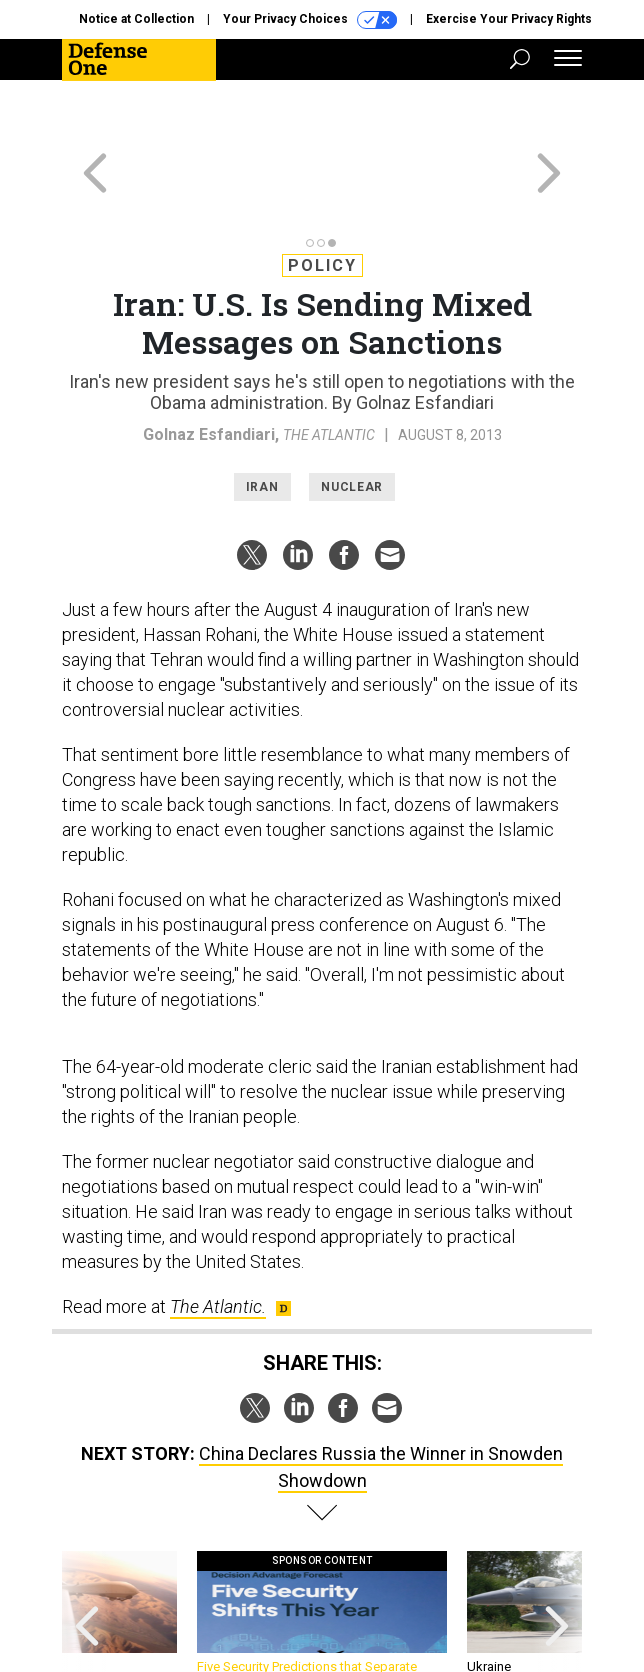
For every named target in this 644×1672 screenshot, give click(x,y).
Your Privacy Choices (310, 20)
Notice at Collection (136, 19)
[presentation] (87, 1550)
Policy (322, 193)
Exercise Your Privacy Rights (509, 19)
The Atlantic (329, 363)
